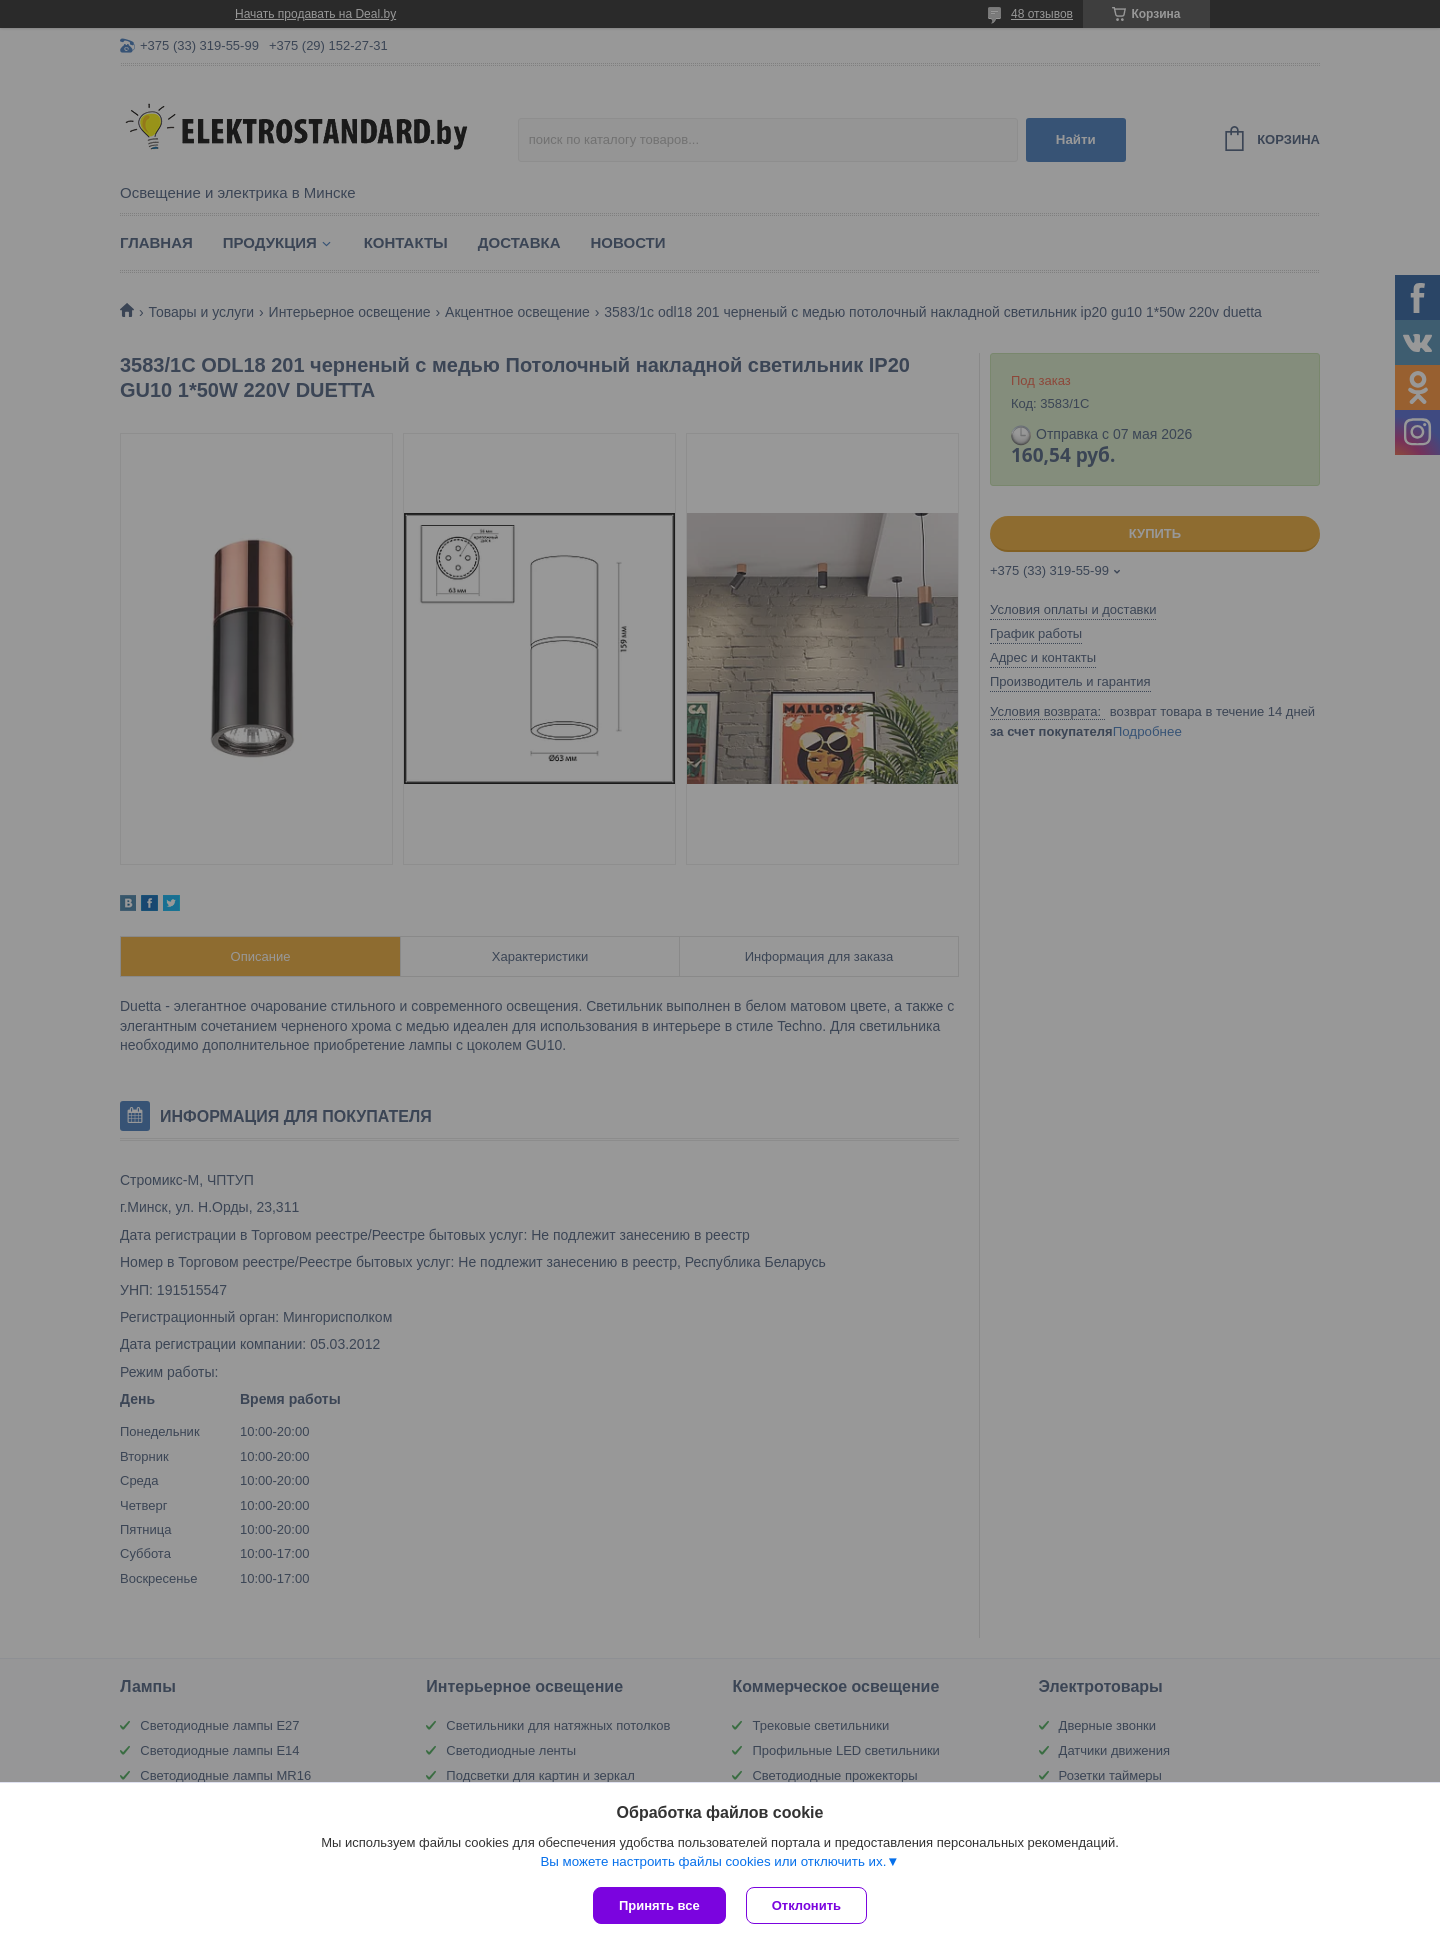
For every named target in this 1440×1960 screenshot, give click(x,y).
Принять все (659, 1905)
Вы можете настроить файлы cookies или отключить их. (713, 1861)
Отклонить (806, 1905)
